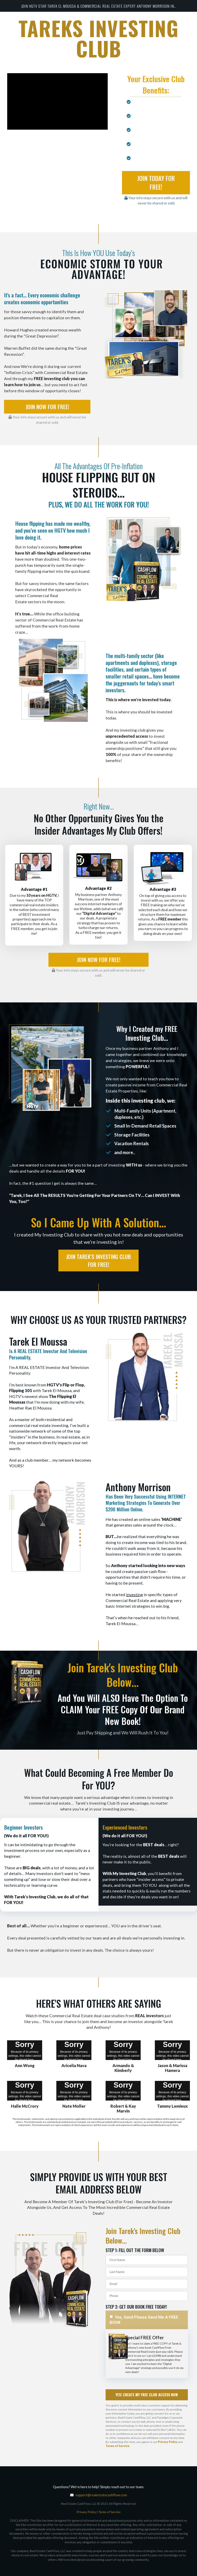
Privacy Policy (167, 2442)
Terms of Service (109, 2512)
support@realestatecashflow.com (101, 2495)
